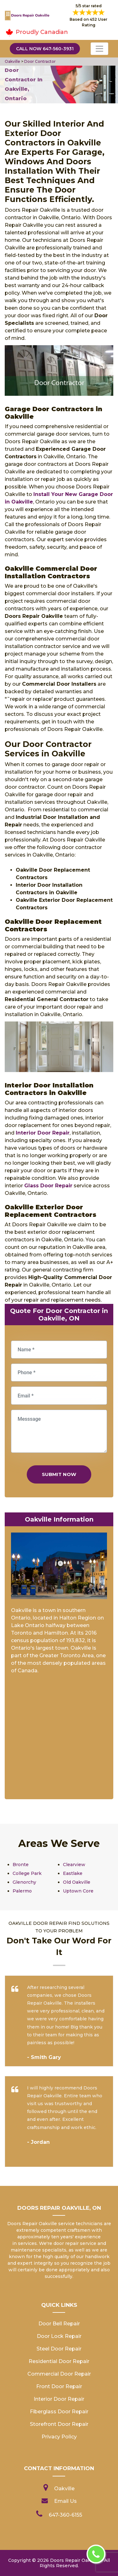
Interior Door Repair (59, 2399)
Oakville (12, 61)
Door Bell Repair (59, 2324)
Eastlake (72, 1873)
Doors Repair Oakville (75, 2560)
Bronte (21, 1864)
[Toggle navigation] (99, 48)
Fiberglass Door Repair (59, 2412)
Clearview (74, 1864)
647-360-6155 (65, 2515)
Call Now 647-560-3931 (45, 49)
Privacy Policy (59, 2437)
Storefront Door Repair (59, 2424)
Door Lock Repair (59, 2336)
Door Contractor (40, 61)
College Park (27, 1873)
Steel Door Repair (59, 2349)
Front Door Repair (59, 2386)
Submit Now (59, 1474)
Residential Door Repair (59, 2361)
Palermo (22, 1891)
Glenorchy (24, 1882)
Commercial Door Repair (59, 2374)
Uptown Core (78, 1891)
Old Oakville (76, 1882)
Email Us (65, 2501)
